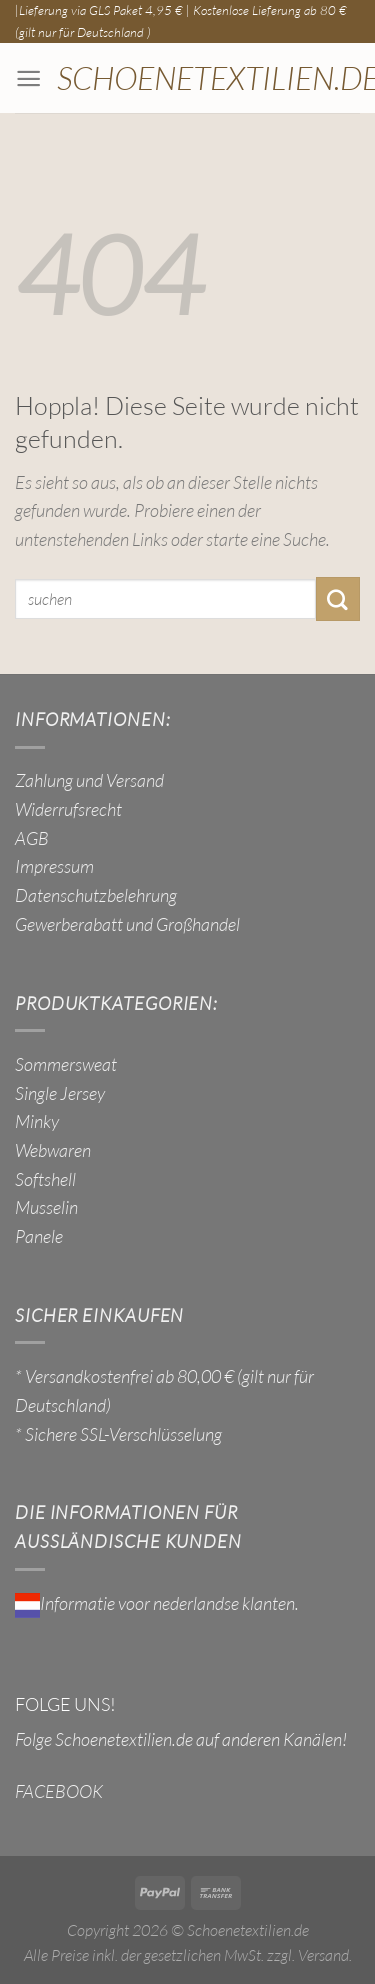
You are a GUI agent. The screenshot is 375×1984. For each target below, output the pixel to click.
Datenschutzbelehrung (96, 895)
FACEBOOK (59, 1791)
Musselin (46, 1207)
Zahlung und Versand (89, 780)
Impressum (54, 866)
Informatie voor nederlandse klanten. (157, 1603)
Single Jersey (60, 1093)
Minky (37, 1121)
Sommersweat (66, 1064)
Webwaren (53, 1150)
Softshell (45, 1179)
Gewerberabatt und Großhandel (127, 924)
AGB (32, 838)
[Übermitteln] (338, 599)
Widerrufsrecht (68, 809)
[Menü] (28, 78)
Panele (39, 1236)
